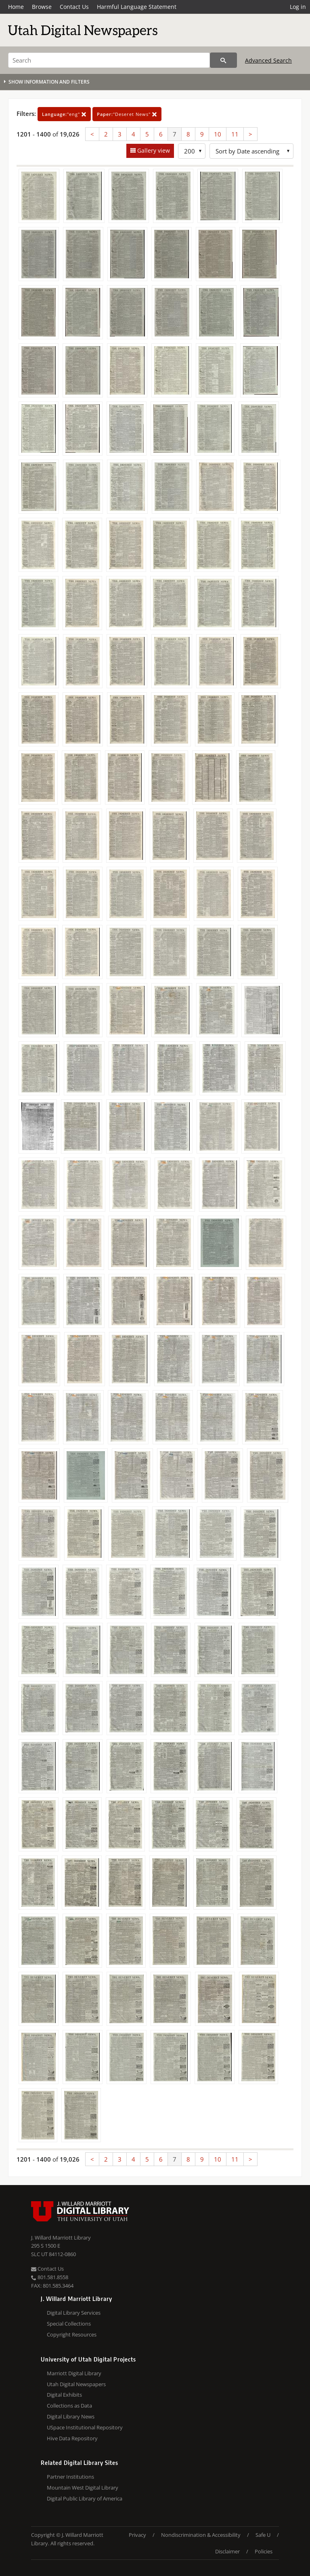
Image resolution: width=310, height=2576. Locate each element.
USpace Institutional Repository (85, 2427)
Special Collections (69, 2323)
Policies (263, 2551)
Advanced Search (268, 60)
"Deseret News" (127, 114)
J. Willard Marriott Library (61, 2237)
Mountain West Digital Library (82, 2487)
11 (235, 134)
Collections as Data (69, 2405)
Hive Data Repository (72, 2438)
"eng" (64, 114)
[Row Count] (191, 151)
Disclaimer (227, 2551)
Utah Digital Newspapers (76, 2384)
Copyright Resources (71, 2334)
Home (16, 7)
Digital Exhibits (64, 2394)
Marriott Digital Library (74, 2373)
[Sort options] (251, 151)
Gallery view (153, 150)
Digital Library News (70, 2416)
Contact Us (74, 7)
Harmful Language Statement (136, 7)
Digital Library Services (74, 2312)
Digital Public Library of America (84, 2498)
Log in (298, 7)
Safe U (263, 2534)
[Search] (109, 60)
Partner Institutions (70, 2476)
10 (217, 134)
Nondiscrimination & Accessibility (201, 2534)
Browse (42, 7)
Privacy (137, 2534)
